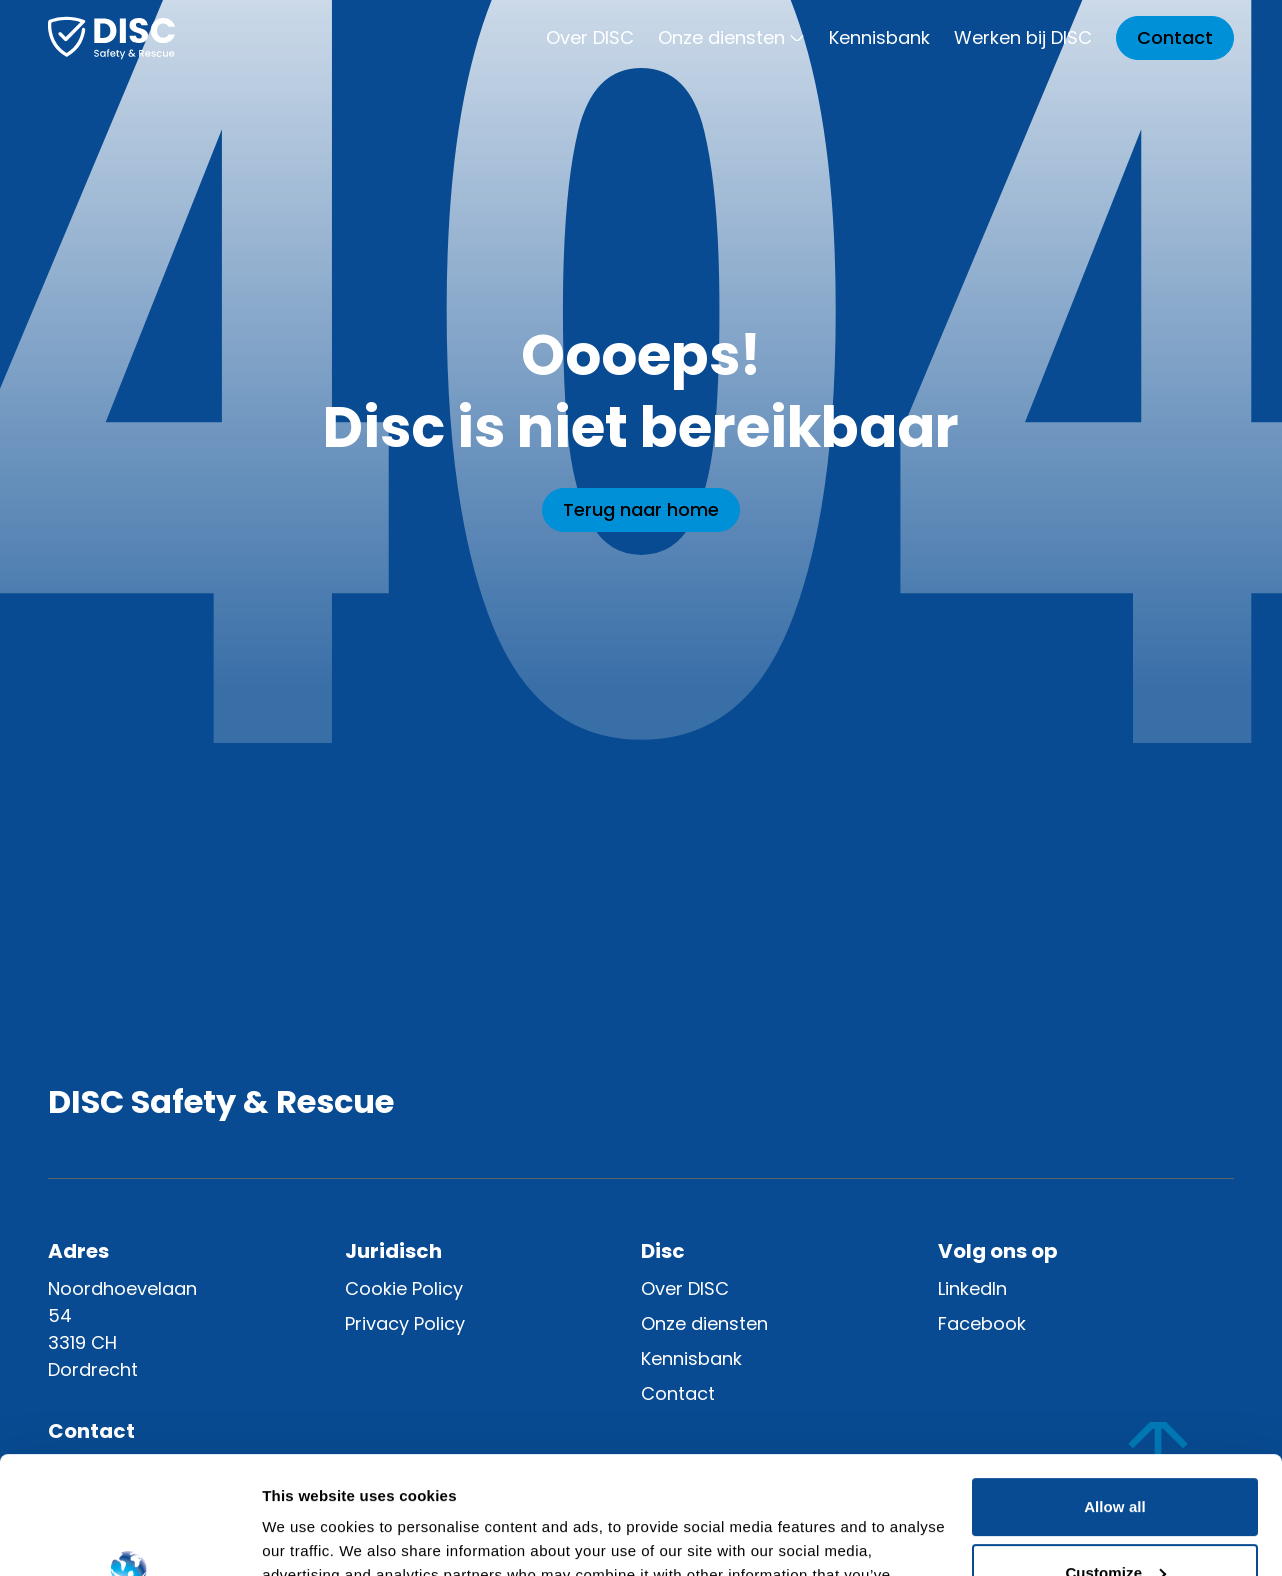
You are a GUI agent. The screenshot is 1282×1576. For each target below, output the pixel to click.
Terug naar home (641, 509)
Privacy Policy (405, 1323)
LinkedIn (972, 1288)
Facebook (982, 1323)
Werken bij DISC (1023, 37)
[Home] (111, 38)
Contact (1175, 37)
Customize (1115, 1454)
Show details (308, 1536)
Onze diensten (731, 37)
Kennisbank (879, 37)
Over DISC (590, 37)
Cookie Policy (404, 1288)
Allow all (1115, 1389)
